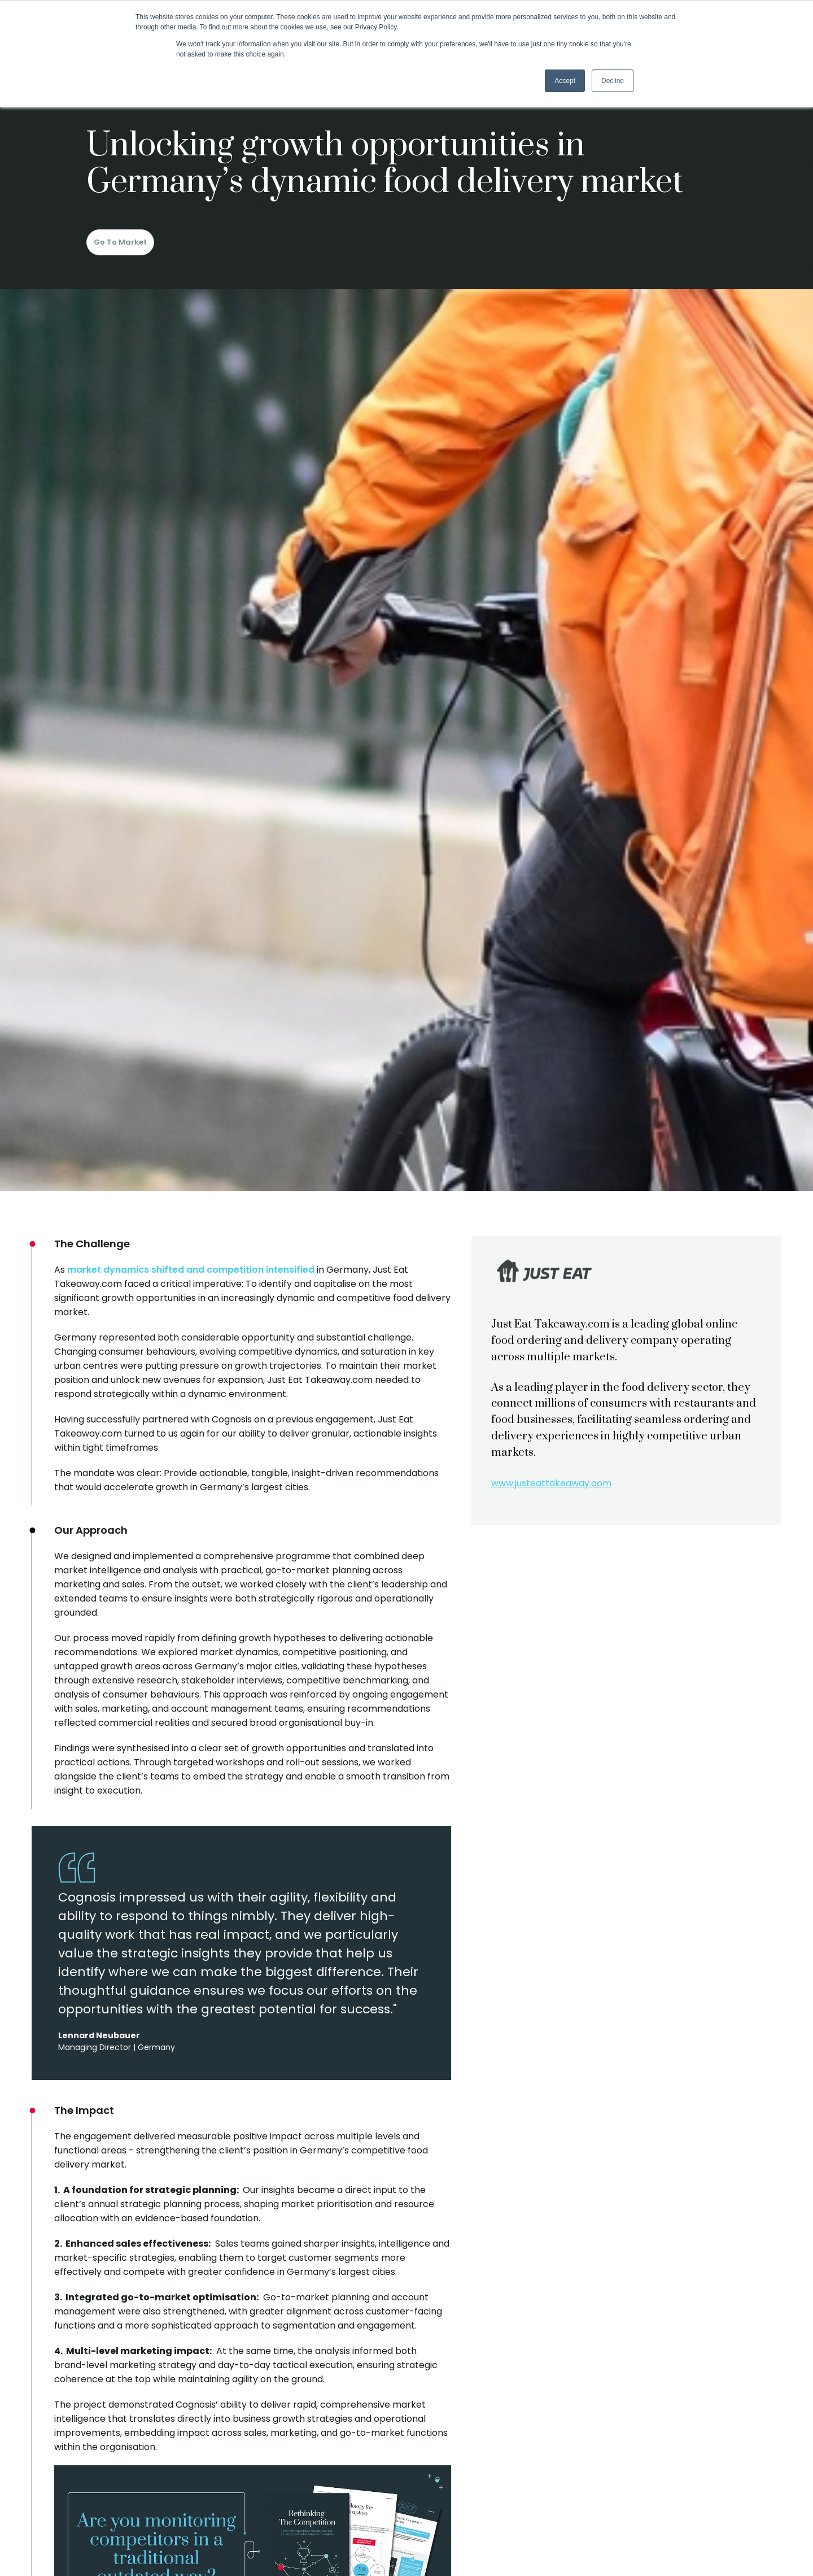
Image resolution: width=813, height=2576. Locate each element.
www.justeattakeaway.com (551, 1483)
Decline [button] (612, 81)
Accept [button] (564, 81)
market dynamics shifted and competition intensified (190, 1269)
